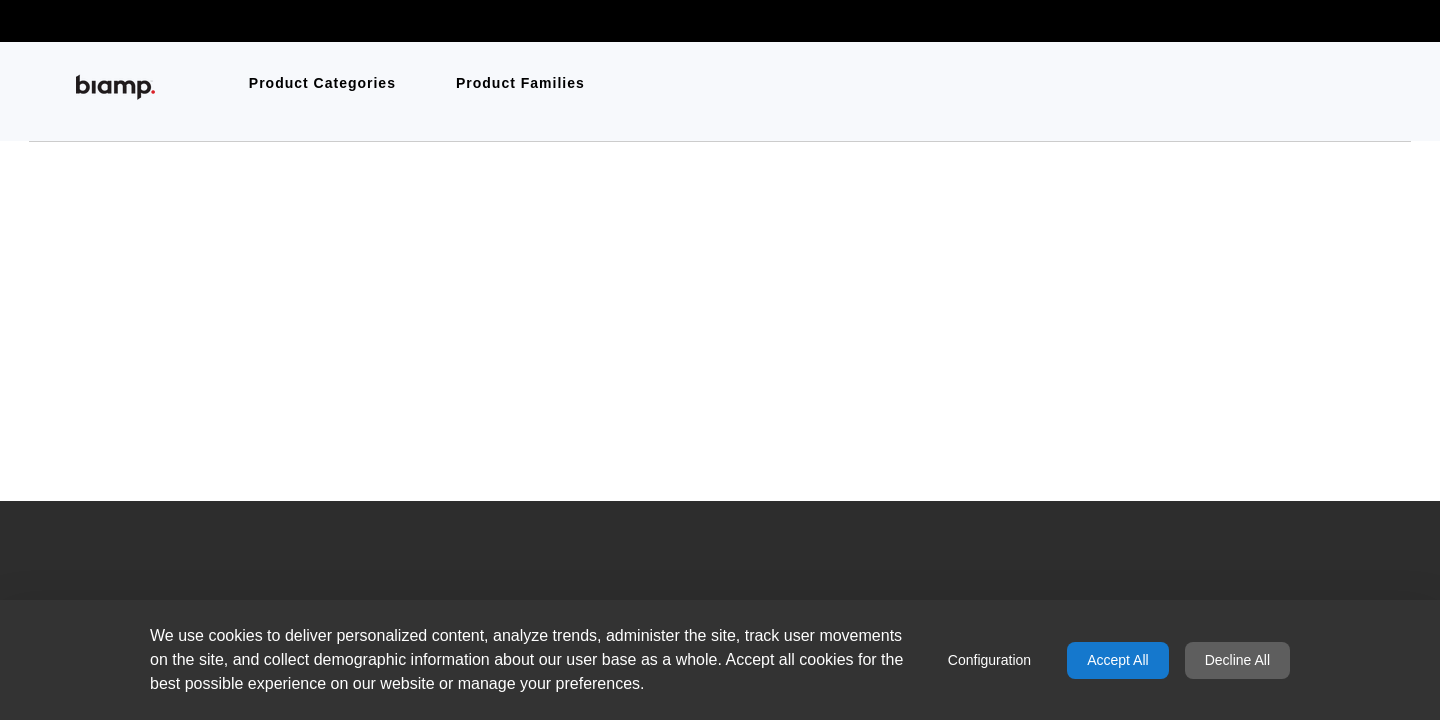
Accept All (1117, 660)
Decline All (1237, 660)
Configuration (989, 660)
